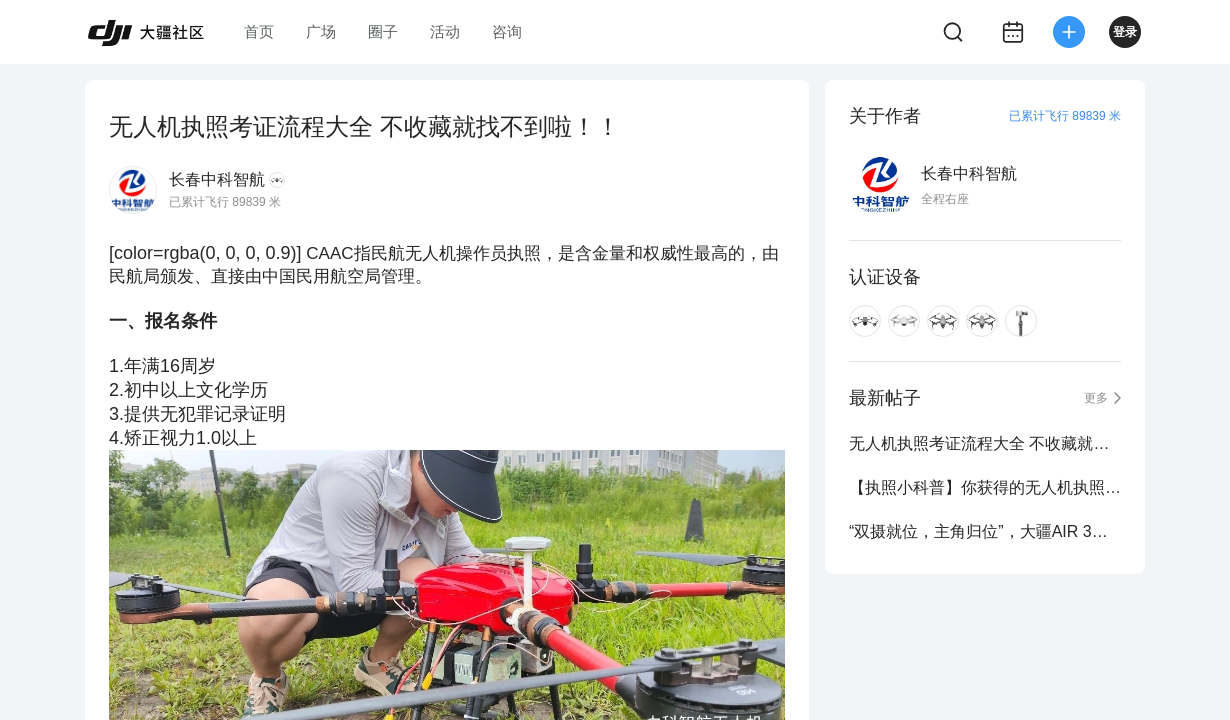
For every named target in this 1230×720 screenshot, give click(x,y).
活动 (445, 31)
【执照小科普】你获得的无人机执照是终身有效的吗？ (985, 487)
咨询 (507, 31)
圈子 (383, 31)
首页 (259, 31)
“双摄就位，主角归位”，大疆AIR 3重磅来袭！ (985, 531)
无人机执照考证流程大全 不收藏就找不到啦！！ (985, 443)
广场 (321, 31)
